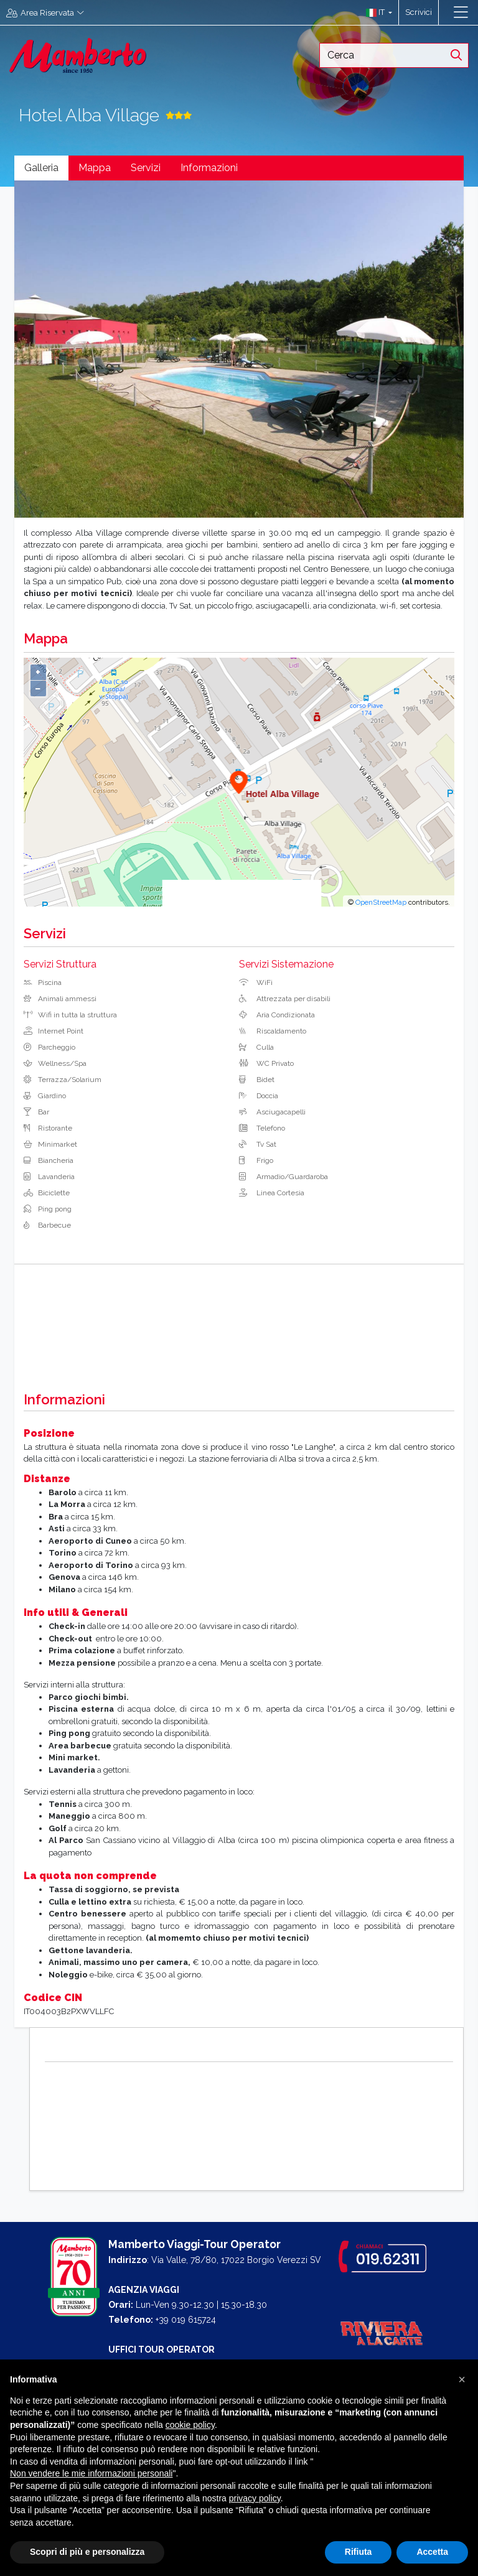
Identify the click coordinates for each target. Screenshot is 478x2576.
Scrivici (418, 12)
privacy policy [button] (255, 2498)
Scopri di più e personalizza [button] (87, 2552)
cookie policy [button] (190, 2425)
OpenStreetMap (380, 902)
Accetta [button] (432, 2552)
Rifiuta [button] (358, 2552)
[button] (376, 12)
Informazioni (209, 168)
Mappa (94, 168)
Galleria (41, 168)
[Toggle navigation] (461, 12)
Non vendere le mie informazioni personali (91, 2473)
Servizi (146, 168)
